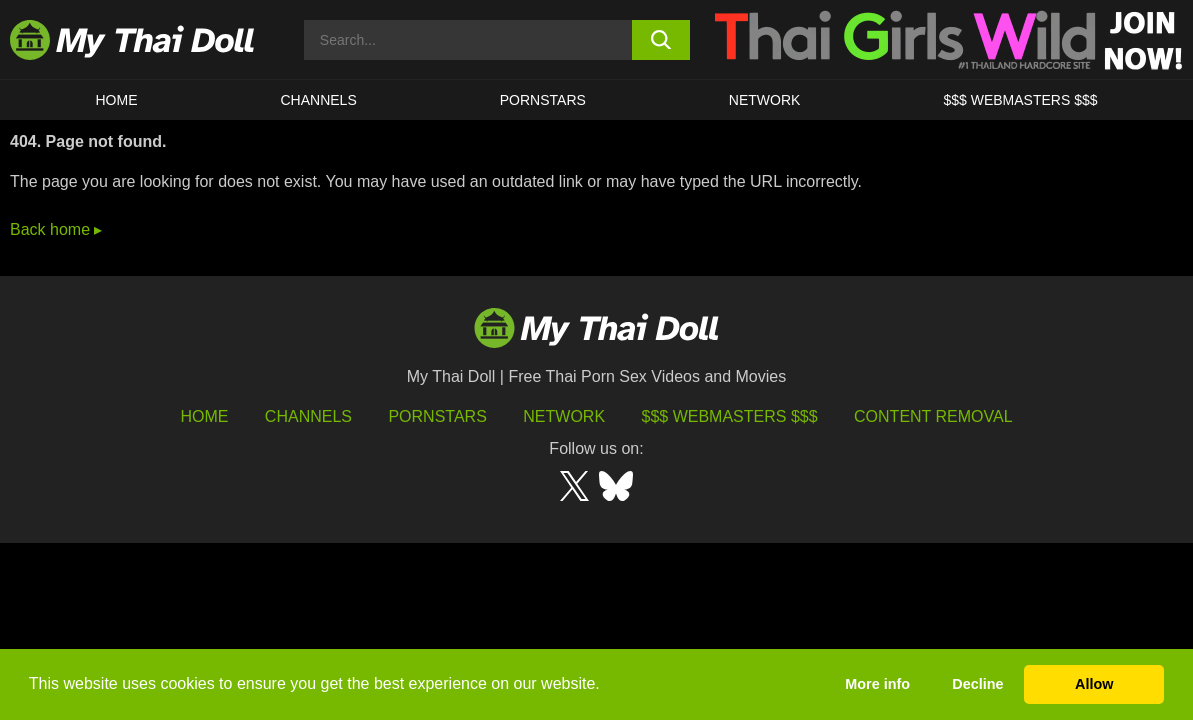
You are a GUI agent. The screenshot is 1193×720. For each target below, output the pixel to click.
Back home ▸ (56, 229)
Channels (308, 416)
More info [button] (877, 684)
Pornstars (543, 100)
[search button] (661, 40)
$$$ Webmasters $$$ (730, 416)
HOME (117, 100)
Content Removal (933, 416)
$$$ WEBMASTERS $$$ (1020, 100)
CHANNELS (319, 100)
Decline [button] (977, 684)
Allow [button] (1094, 684)
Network (765, 100)
